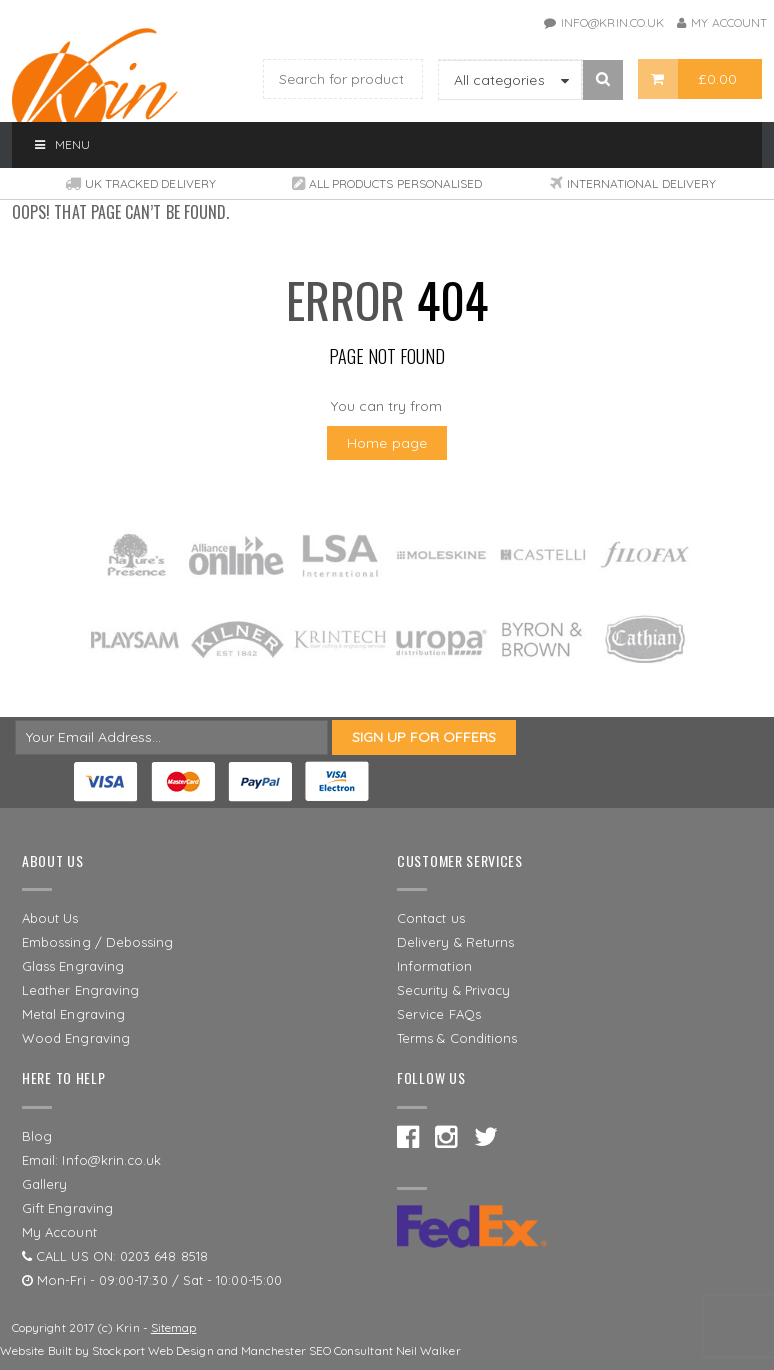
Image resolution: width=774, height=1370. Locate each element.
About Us (50, 918)
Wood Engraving (76, 1038)
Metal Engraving (73, 1014)
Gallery (45, 1184)
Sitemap (174, 1327)
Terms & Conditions (457, 1038)
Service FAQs (439, 1014)
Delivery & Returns (455, 942)
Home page (387, 443)
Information (434, 966)
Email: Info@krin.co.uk (92, 1160)
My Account (729, 22)
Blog (37, 1136)
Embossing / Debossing (97, 942)
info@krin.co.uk (612, 22)
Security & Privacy (453, 990)
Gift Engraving (67, 1208)
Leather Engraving (80, 990)
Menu (61, 144)
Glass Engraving (73, 966)
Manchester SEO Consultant (317, 1350)
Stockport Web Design (152, 1350)
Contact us (431, 918)
